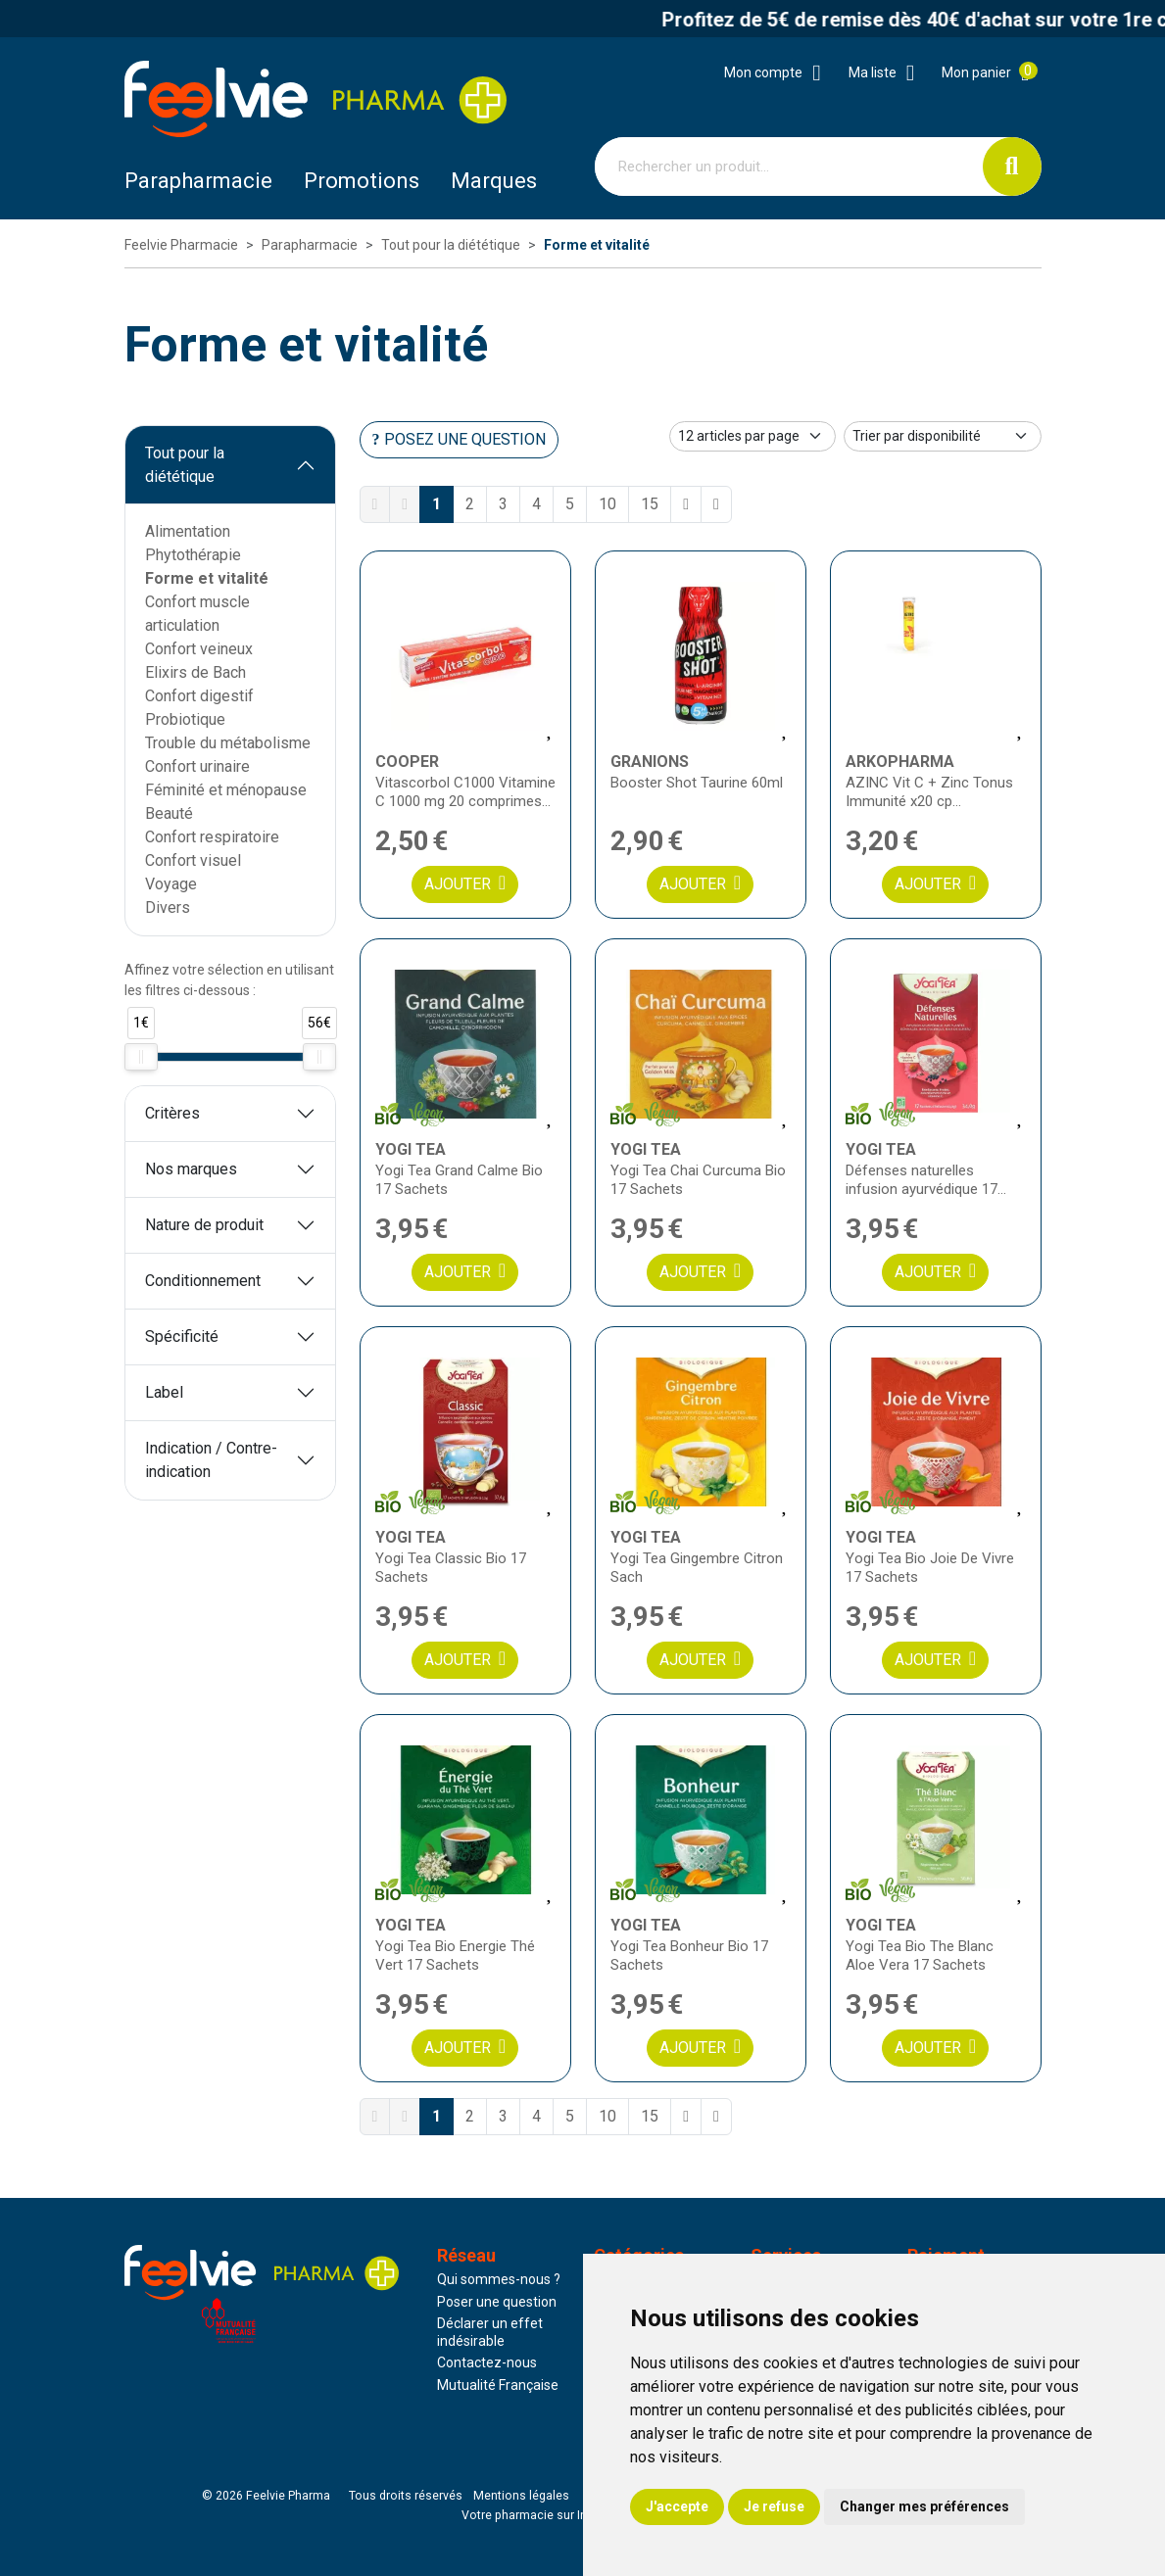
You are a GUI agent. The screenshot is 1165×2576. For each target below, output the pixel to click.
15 (649, 504)
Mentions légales (521, 2496)
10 (607, 504)
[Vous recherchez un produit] (789, 166)
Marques (494, 180)
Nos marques (191, 1169)
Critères (172, 1113)
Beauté (169, 813)
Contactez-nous (487, 2362)
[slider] (141, 1057)
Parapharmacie (198, 180)
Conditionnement (203, 1280)
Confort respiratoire (212, 837)
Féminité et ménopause (226, 790)
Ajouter (465, 883)
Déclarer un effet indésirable (490, 2332)
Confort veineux (199, 649)
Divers (167, 907)
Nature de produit (204, 1225)
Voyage (171, 884)
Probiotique (185, 719)
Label (164, 1392)
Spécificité (181, 1336)
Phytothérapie (193, 555)
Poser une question (497, 2302)
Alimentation (187, 531)
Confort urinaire (197, 766)
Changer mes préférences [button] (924, 2506)
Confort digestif (199, 696)
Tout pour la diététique (184, 465)
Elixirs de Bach (195, 672)
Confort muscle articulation (197, 614)
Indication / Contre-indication (211, 1460)
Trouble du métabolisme (228, 743)
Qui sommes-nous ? (498, 2279)
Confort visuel (193, 860)
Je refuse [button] (774, 2506)
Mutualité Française (497, 2385)
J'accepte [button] (677, 2506)
